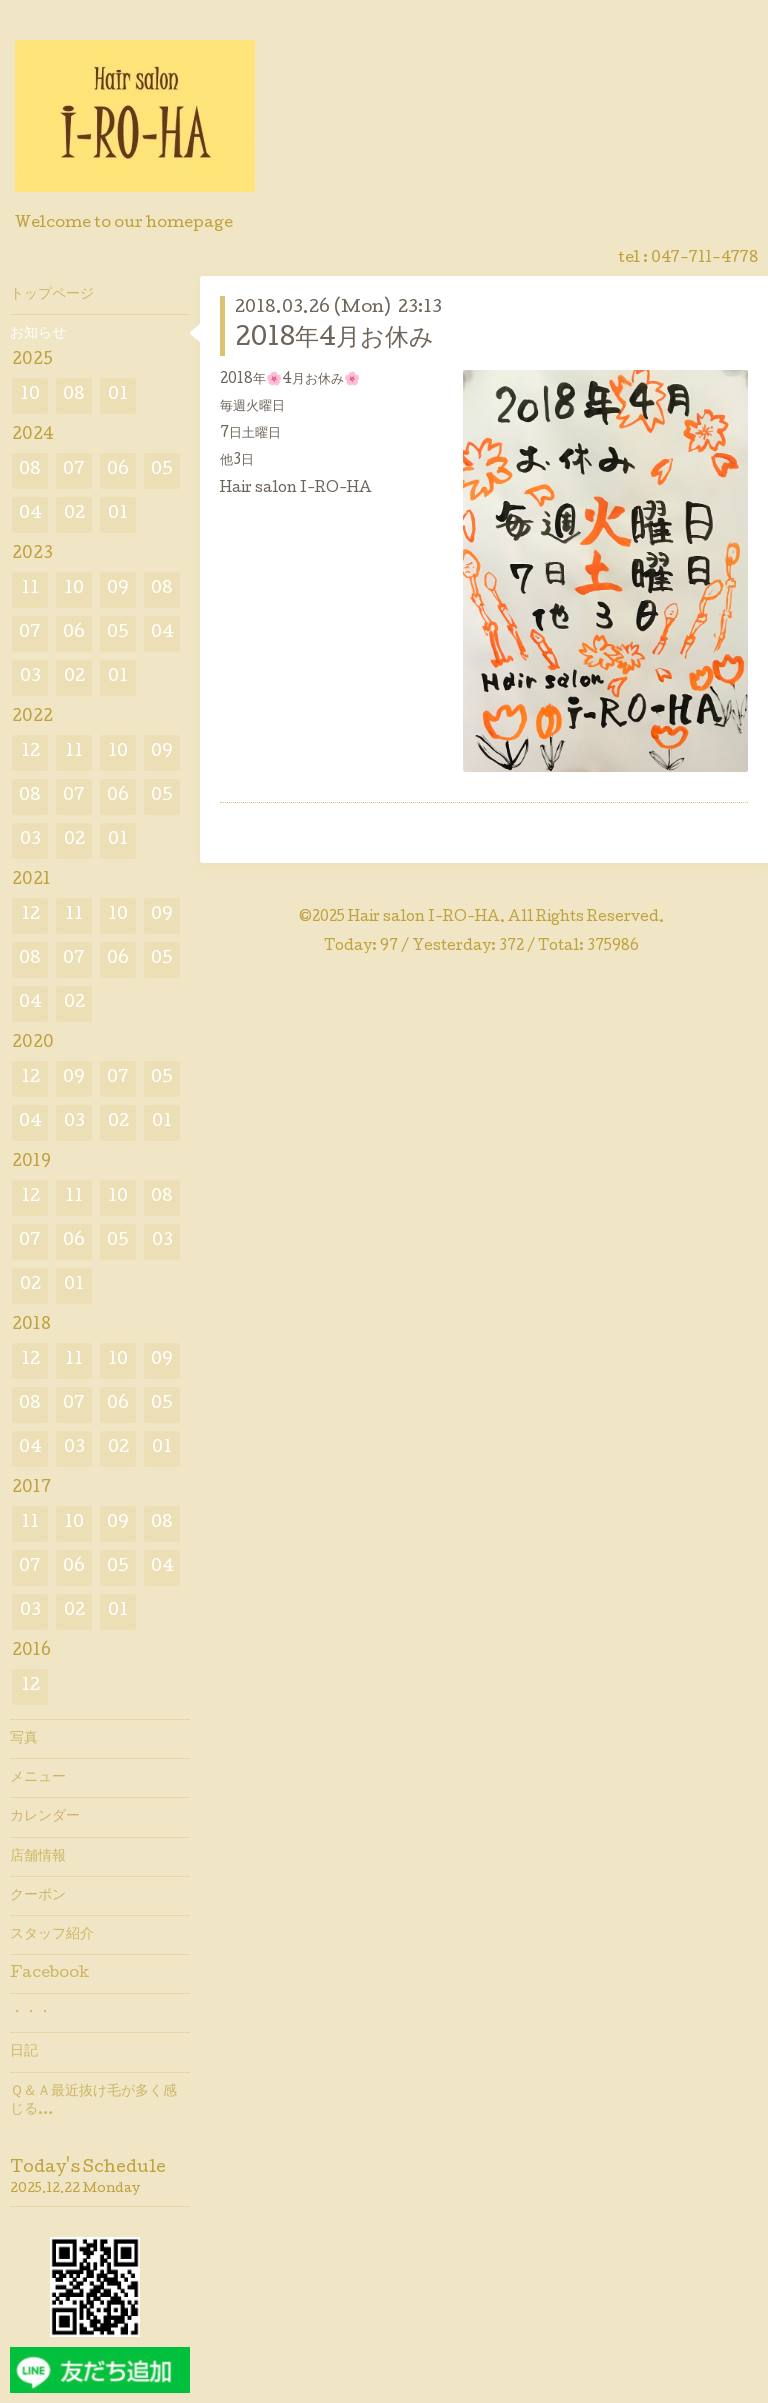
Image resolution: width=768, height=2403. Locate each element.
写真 (24, 1739)
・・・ (31, 2013)
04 (30, 514)
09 (118, 589)
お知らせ (38, 334)
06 (118, 470)
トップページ (52, 295)
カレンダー (45, 1817)
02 (74, 514)
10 (30, 395)
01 (118, 395)
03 (30, 677)
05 (162, 470)
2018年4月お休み (334, 339)
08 (74, 395)
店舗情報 (38, 1857)
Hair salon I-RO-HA (424, 918)
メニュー (38, 1778)
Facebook (49, 1974)
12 (30, 752)
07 (74, 470)
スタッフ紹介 (52, 1935)
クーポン (38, 1896)
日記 (24, 2052)
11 (30, 589)
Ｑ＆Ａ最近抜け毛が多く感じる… (93, 2101)
